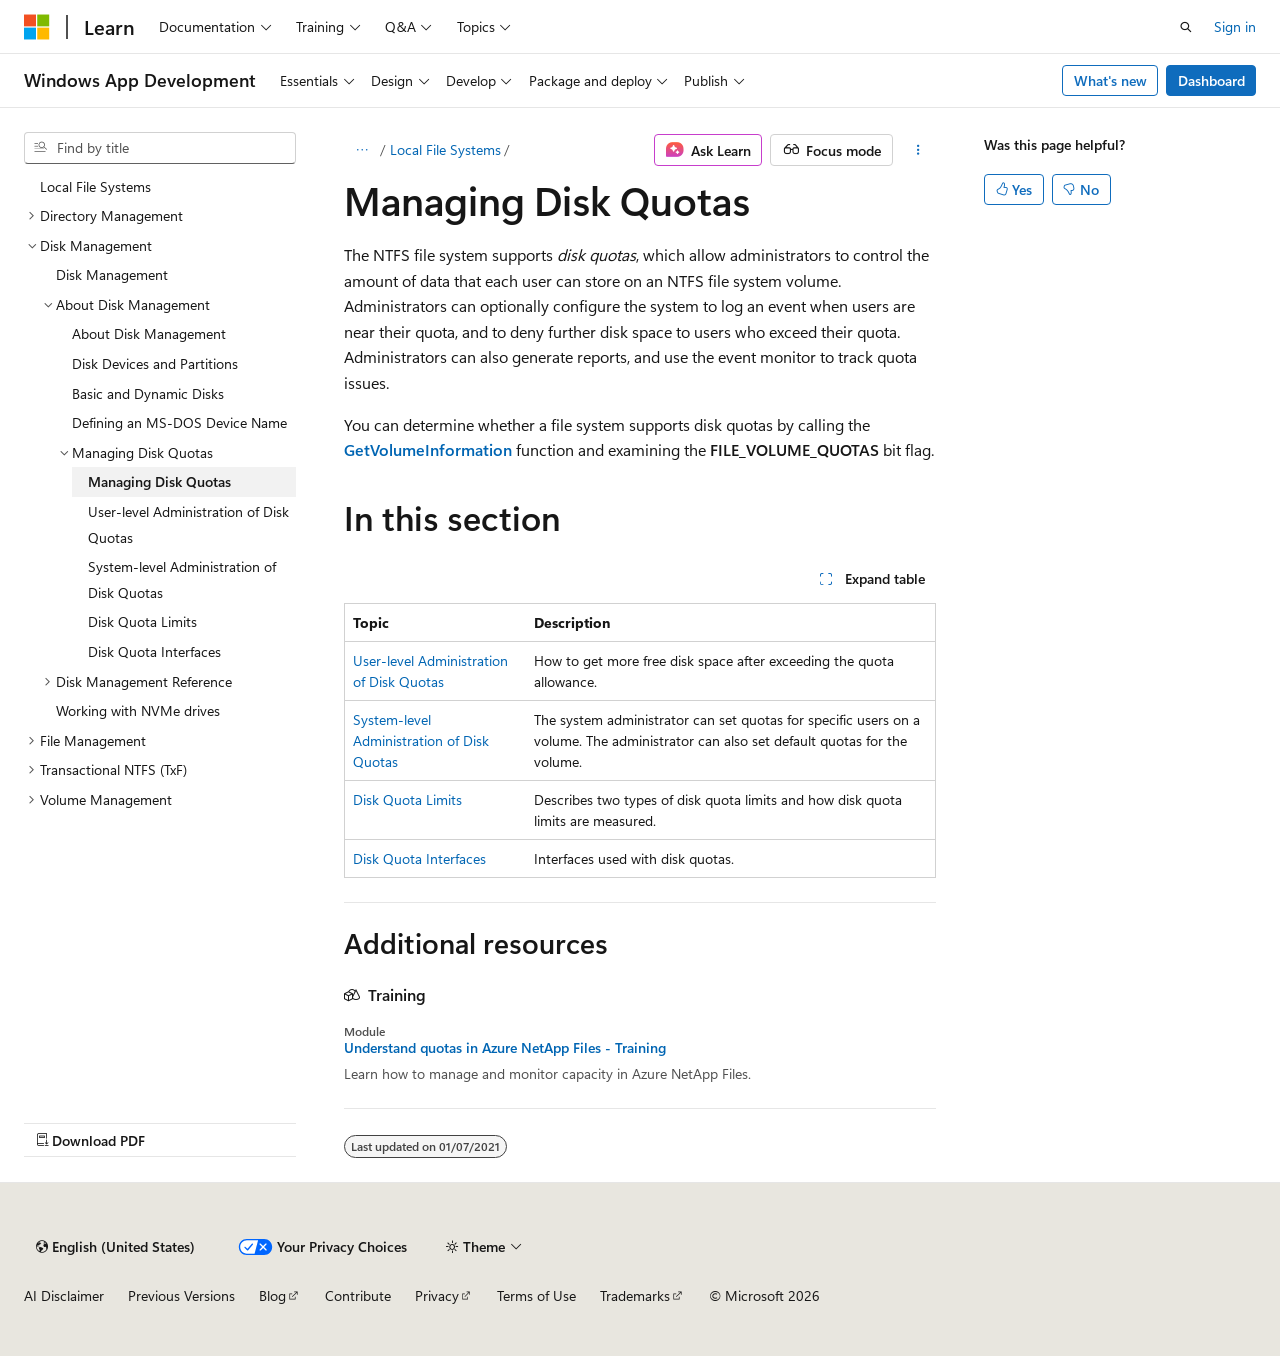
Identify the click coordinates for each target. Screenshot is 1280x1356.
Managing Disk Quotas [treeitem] (159, 481)
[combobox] (160, 148)
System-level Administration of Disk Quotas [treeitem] (182, 579)
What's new (1110, 80)
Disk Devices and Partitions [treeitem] (155, 363)
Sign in (1235, 26)
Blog (272, 1295)
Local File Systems (445, 149)
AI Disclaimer (64, 1295)
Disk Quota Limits (407, 799)
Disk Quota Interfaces (419, 858)
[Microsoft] (37, 27)
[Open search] (1186, 27)
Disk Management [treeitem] (112, 274)
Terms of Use (536, 1295)
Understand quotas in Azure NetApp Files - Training (505, 1048)
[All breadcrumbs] (361, 150)
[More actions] (918, 150)
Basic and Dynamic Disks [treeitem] (148, 393)
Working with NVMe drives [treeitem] (138, 710)
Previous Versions (181, 1295)
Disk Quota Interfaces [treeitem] (154, 651)
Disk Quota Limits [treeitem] (142, 621)
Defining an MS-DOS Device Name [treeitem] (179, 422)
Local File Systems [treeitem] (95, 186)
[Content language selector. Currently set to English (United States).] (115, 1247)
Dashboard (1211, 80)
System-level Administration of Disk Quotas (421, 740)
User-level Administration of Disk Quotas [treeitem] (188, 524)
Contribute (358, 1295)
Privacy (437, 1295)
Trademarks (635, 1295)
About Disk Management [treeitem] (149, 333)
